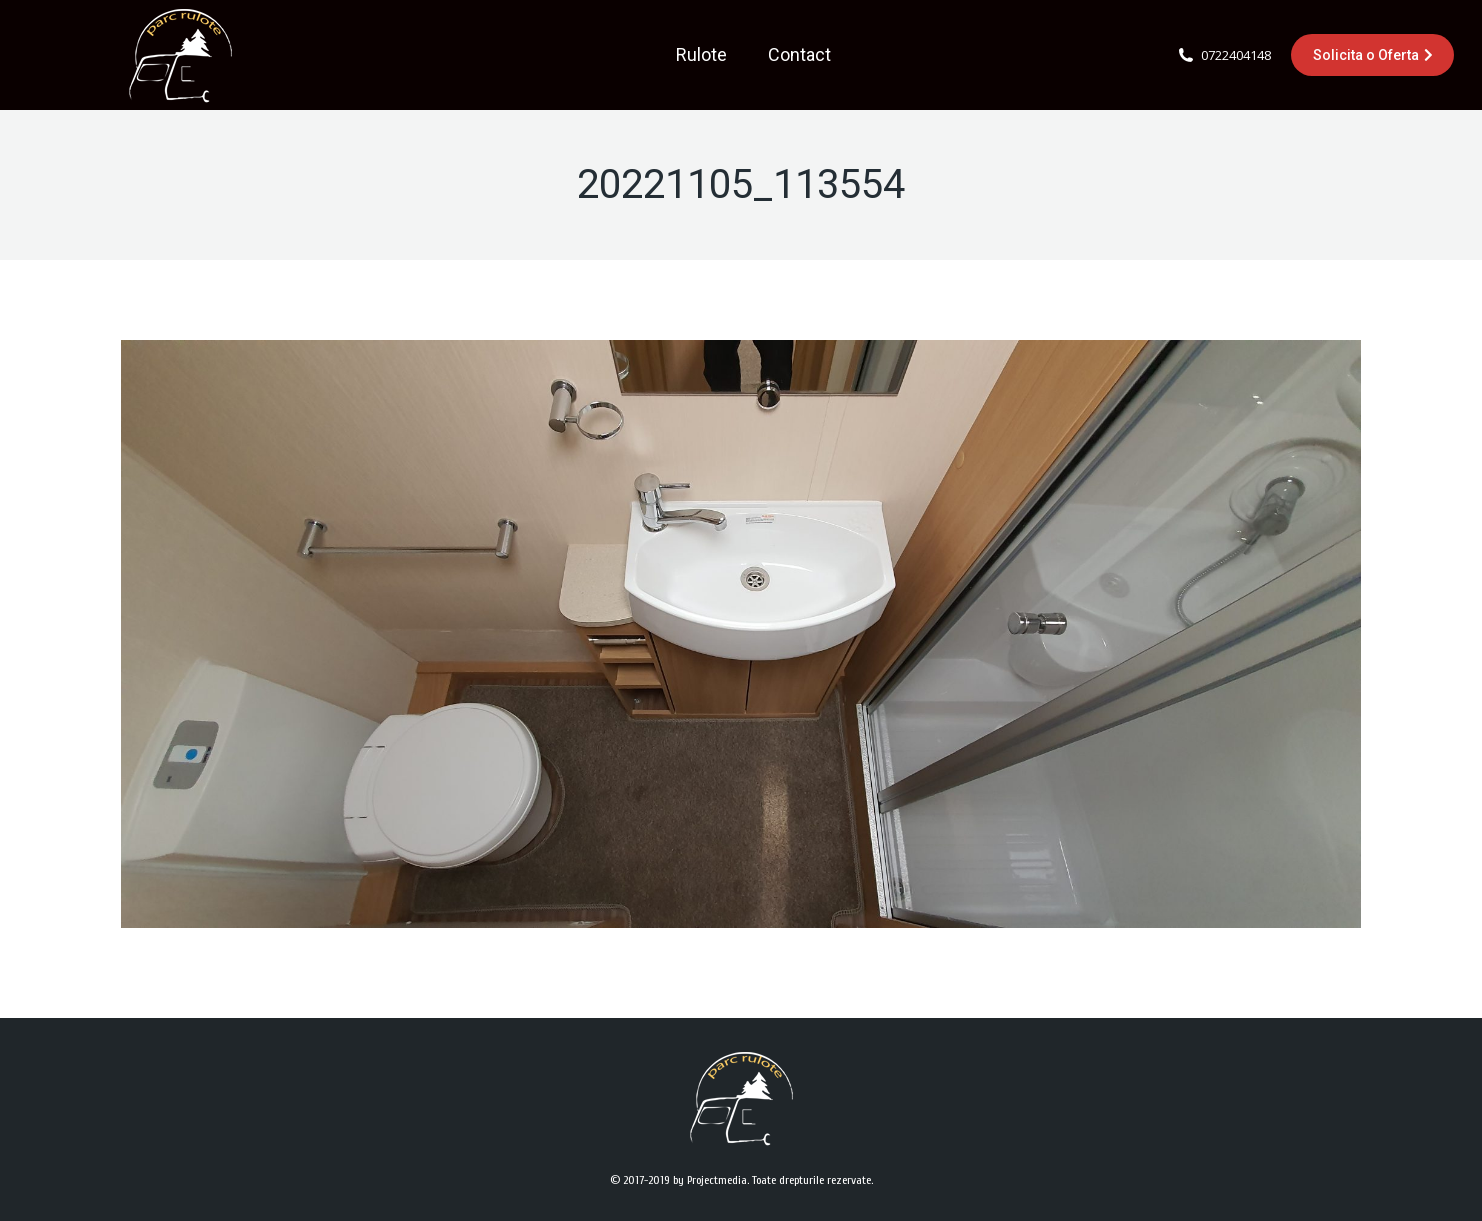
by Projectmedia (710, 1180)
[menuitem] (701, 55)
